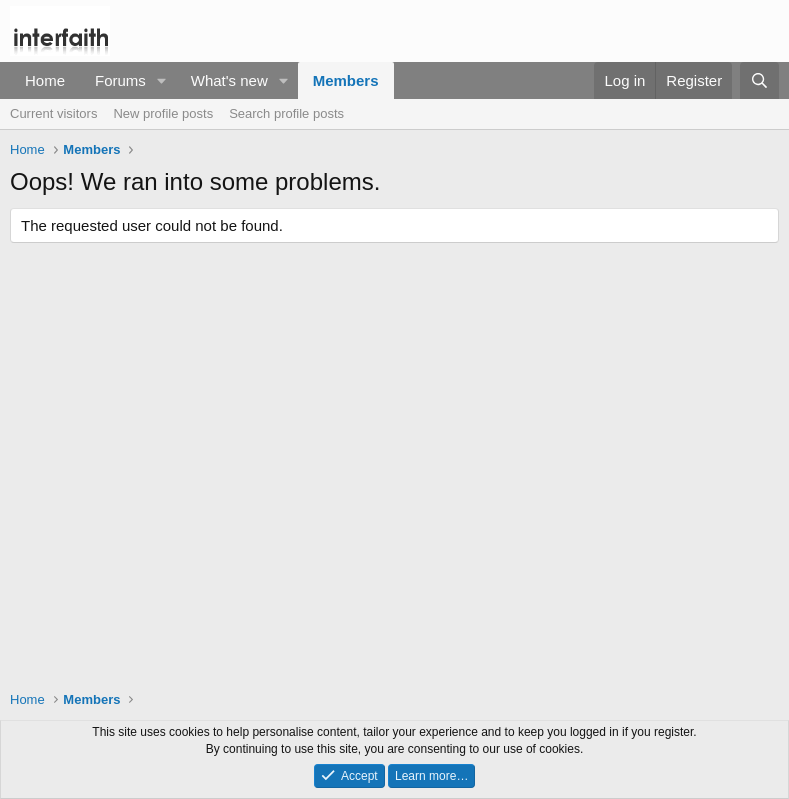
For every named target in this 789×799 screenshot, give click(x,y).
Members (346, 80)
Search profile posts (286, 113)
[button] (162, 80)
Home (45, 80)
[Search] (759, 80)
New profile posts (163, 113)
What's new (229, 80)
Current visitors (53, 113)
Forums (120, 80)
